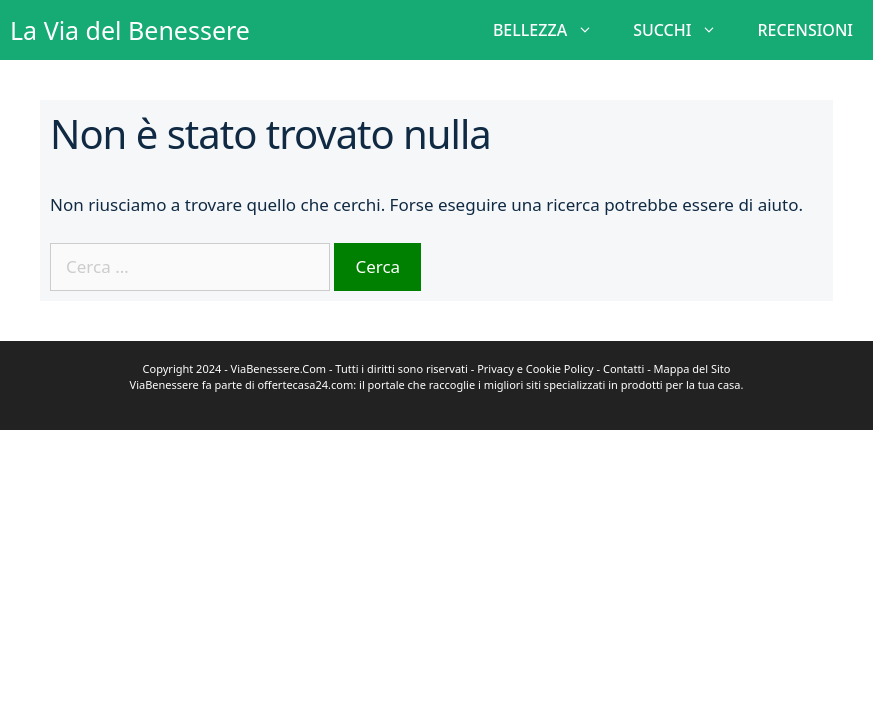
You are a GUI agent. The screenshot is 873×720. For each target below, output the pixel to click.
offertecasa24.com (305, 384)
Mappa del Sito (692, 368)
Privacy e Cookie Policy (535, 368)
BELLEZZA (553, 30)
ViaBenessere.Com (279, 368)
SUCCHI (685, 30)
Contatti (623, 368)
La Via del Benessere (130, 30)
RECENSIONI (805, 30)
